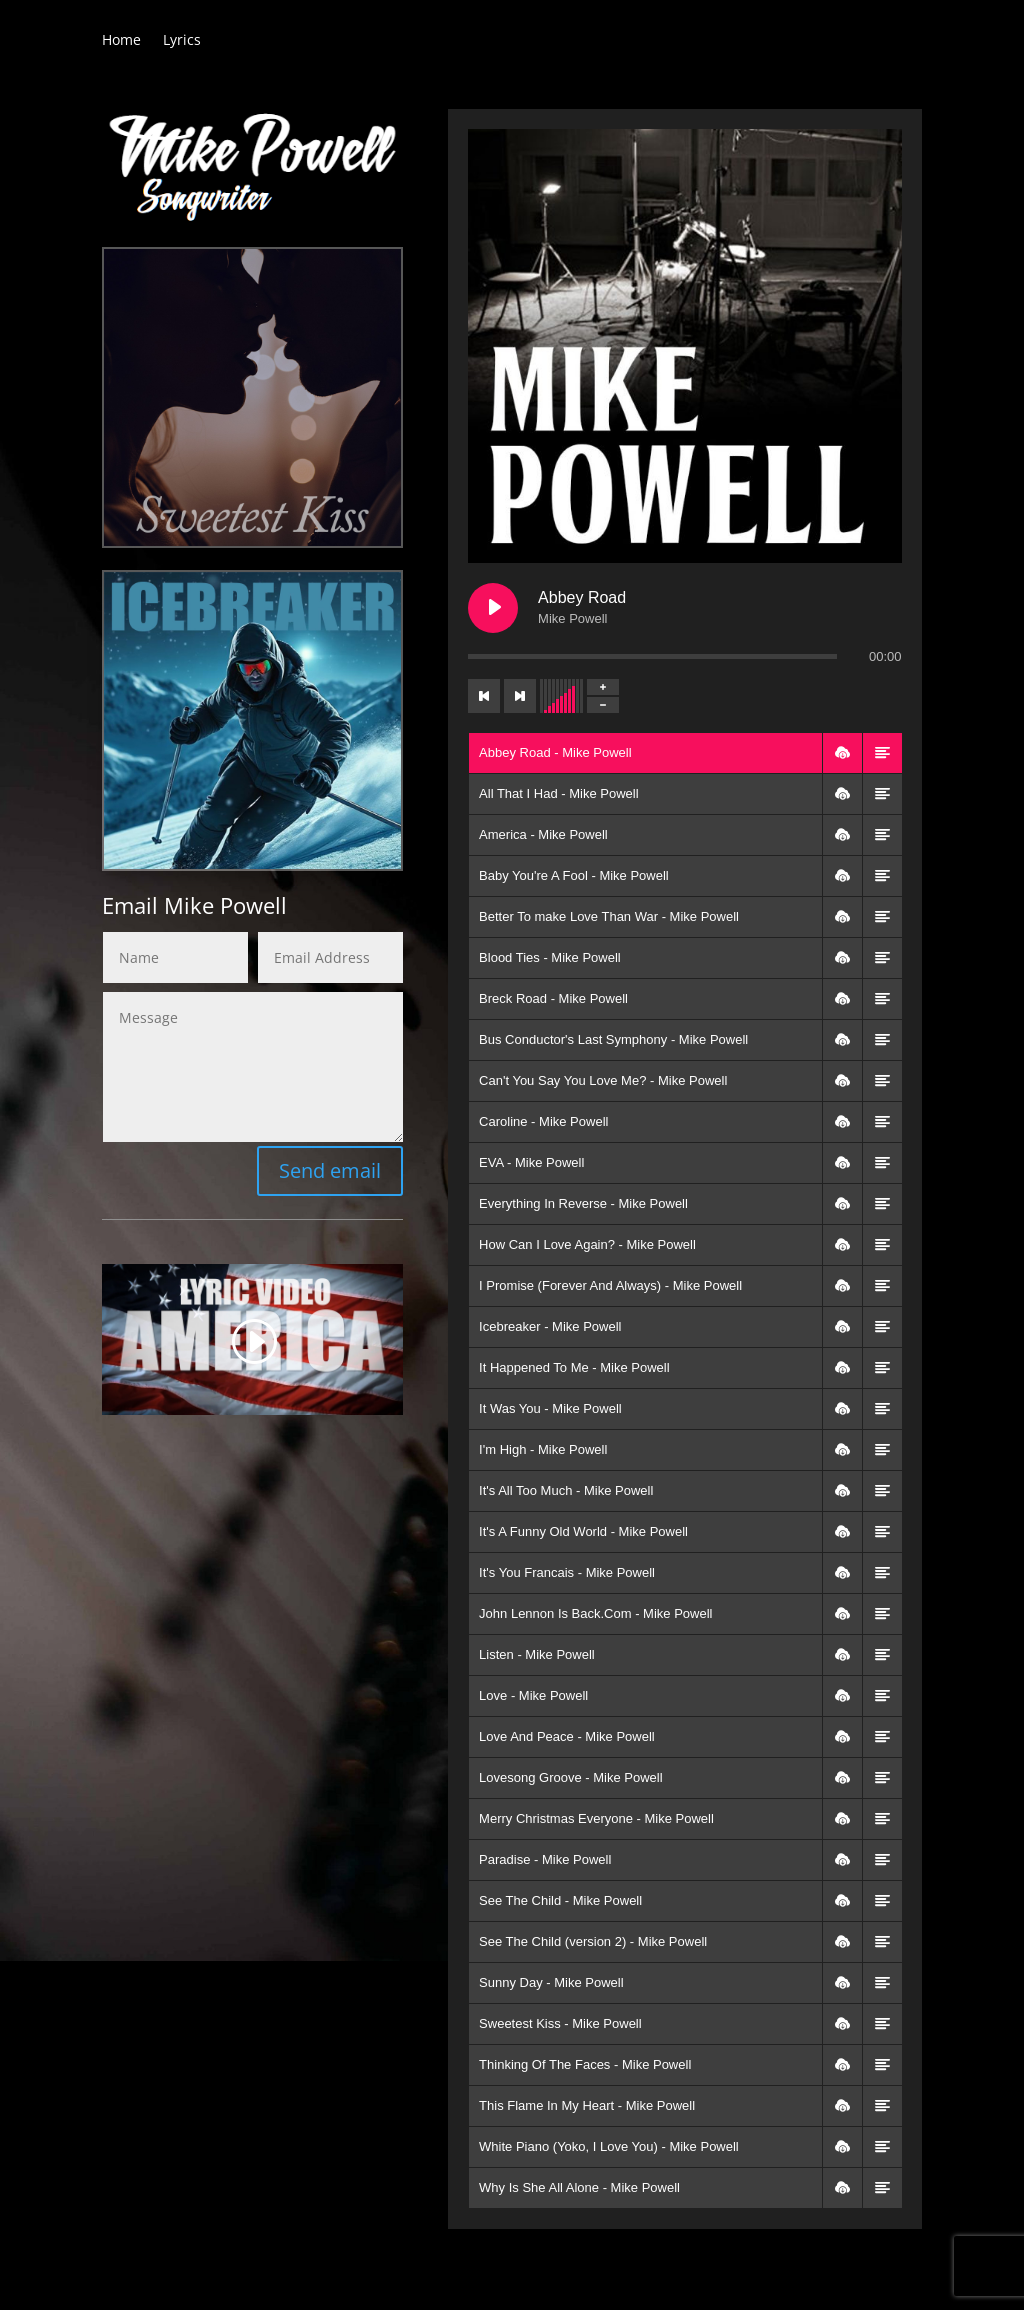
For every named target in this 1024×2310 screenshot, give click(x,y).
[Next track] (520, 696)
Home (121, 41)
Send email (330, 1170)
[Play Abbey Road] (493, 608)
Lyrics (182, 41)
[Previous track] (484, 696)
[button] (842, 753)
